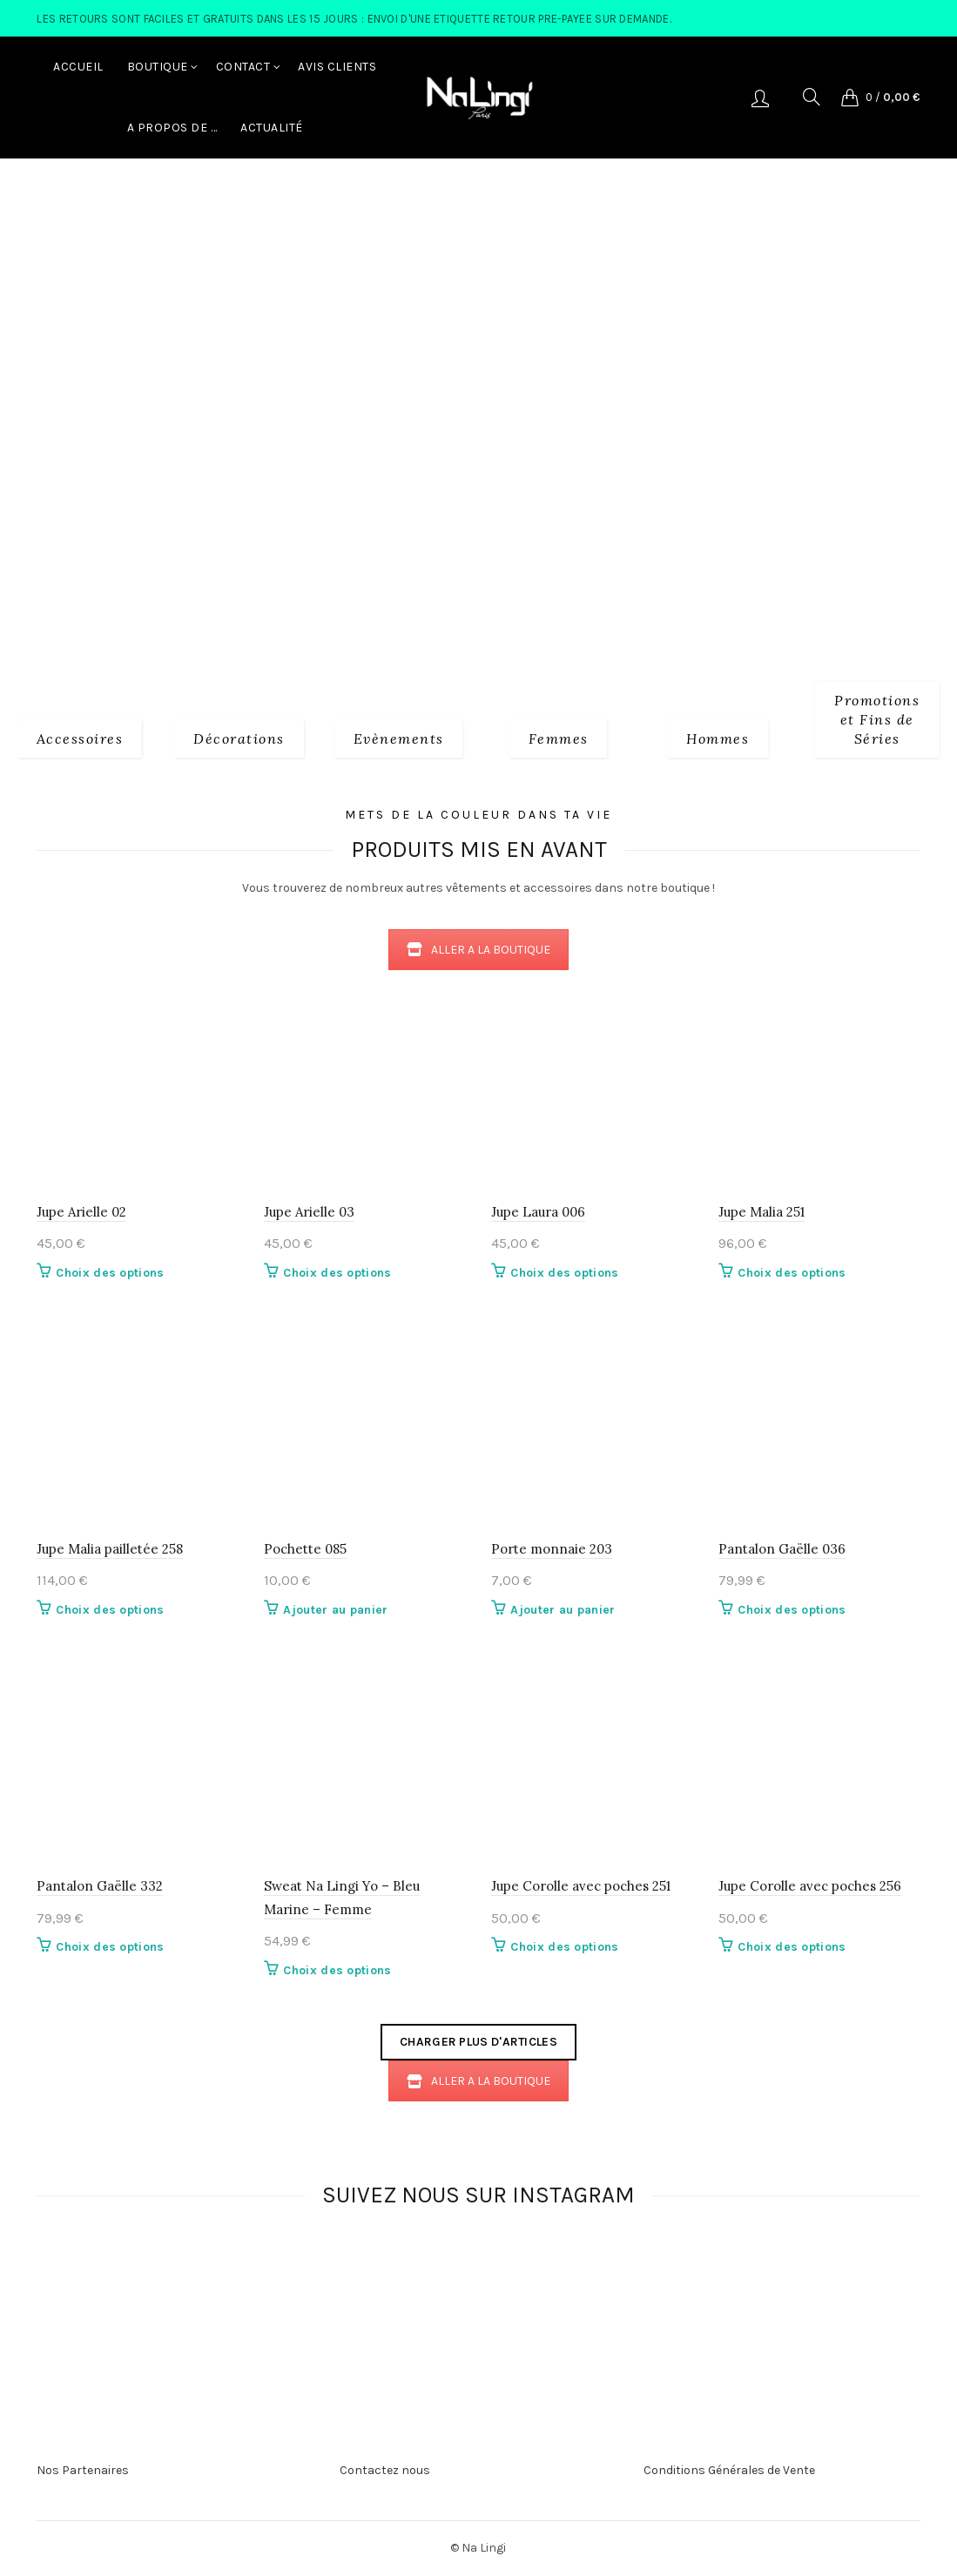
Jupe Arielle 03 (309, 1212)
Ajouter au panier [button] (335, 1609)
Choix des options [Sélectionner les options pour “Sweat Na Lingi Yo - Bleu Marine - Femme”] (337, 1970)
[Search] (812, 97)
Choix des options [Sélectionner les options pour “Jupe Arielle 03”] (337, 1272)
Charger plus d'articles (478, 2041)
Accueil (78, 66)
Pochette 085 (305, 1549)
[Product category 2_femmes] (558, 738)
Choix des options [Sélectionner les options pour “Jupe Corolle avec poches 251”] (564, 1946)
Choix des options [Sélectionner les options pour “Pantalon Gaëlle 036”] (792, 1609)
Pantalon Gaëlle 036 (782, 1549)
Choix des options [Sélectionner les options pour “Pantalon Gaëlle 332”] (110, 1946)
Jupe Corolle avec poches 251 (581, 1886)
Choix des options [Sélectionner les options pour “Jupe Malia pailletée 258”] (110, 1609)
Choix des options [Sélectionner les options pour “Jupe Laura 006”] (564, 1272)
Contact (243, 66)
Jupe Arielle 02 (81, 1212)
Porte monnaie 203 (551, 1549)
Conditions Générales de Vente (729, 2470)
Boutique (157, 66)
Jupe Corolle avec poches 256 (809, 1886)
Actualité (271, 127)
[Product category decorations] (239, 738)
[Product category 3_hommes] (717, 738)
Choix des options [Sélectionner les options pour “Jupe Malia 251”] (792, 1272)
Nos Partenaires (83, 2470)
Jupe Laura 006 (538, 1212)
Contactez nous (385, 2470)
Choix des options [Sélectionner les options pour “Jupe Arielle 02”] (110, 1272)
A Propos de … (172, 127)
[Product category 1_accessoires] (80, 738)
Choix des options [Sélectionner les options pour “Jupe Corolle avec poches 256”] (792, 1946)
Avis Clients (337, 66)
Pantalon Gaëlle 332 (100, 1886)
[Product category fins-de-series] (876, 718)
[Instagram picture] (254, 2277)
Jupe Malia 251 (761, 1212)
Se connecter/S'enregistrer (760, 97)
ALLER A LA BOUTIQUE (478, 949)
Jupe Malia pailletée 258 (110, 1549)
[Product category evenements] (399, 738)
